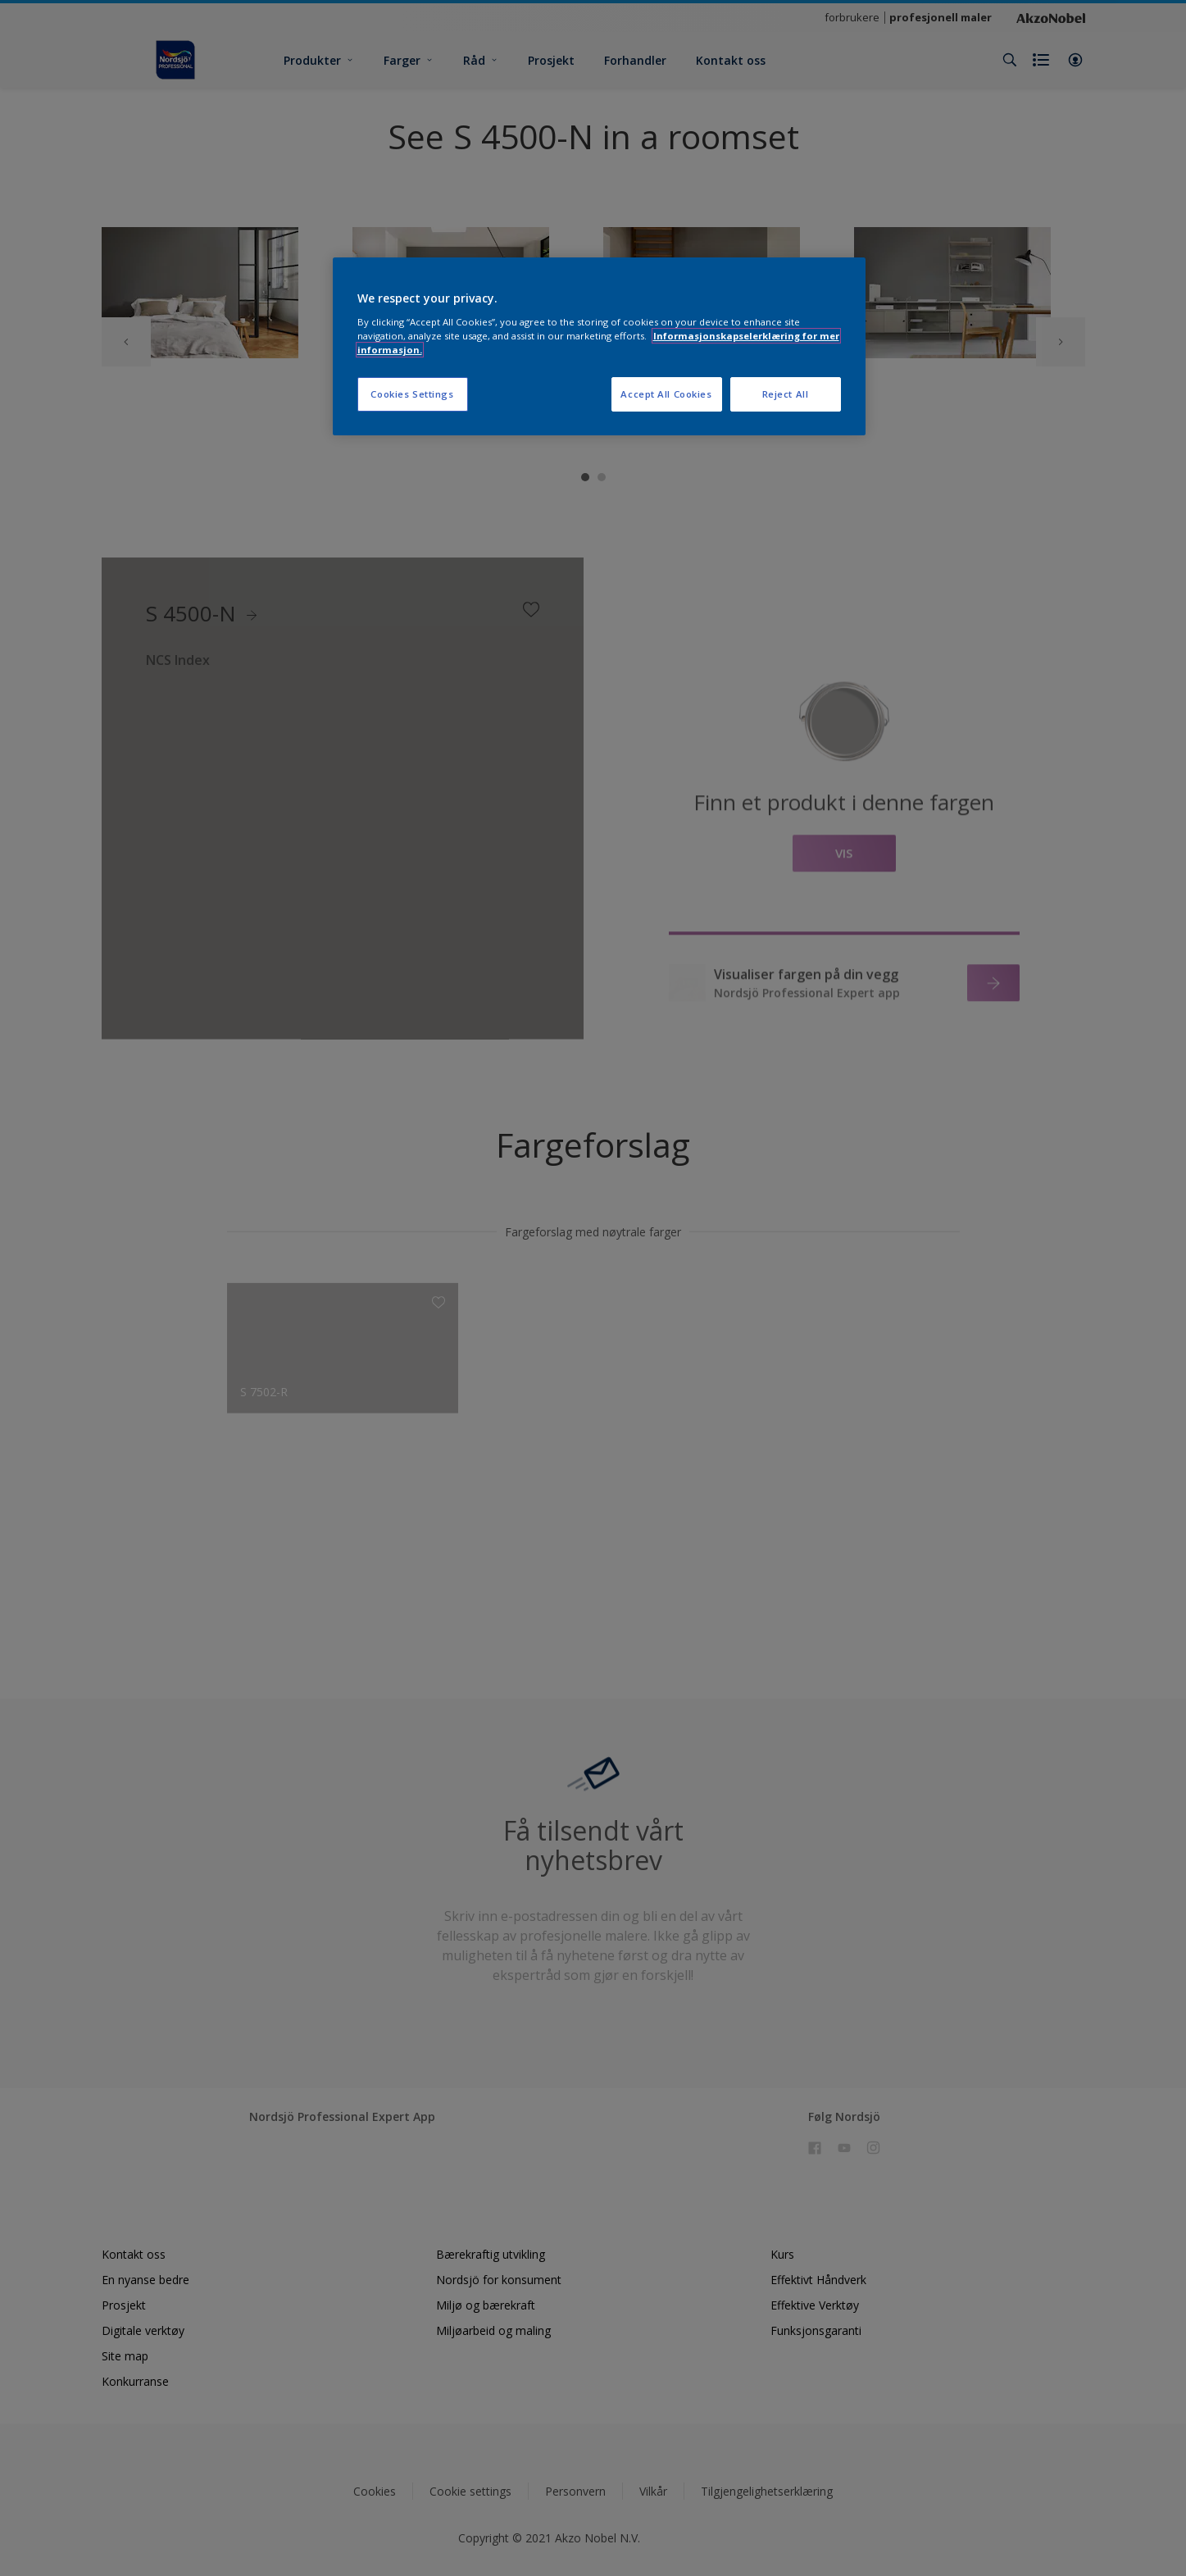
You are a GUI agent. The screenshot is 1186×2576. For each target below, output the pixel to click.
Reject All (785, 394)
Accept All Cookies (665, 394)
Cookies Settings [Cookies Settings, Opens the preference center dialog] (411, 394)
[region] (599, 346)
